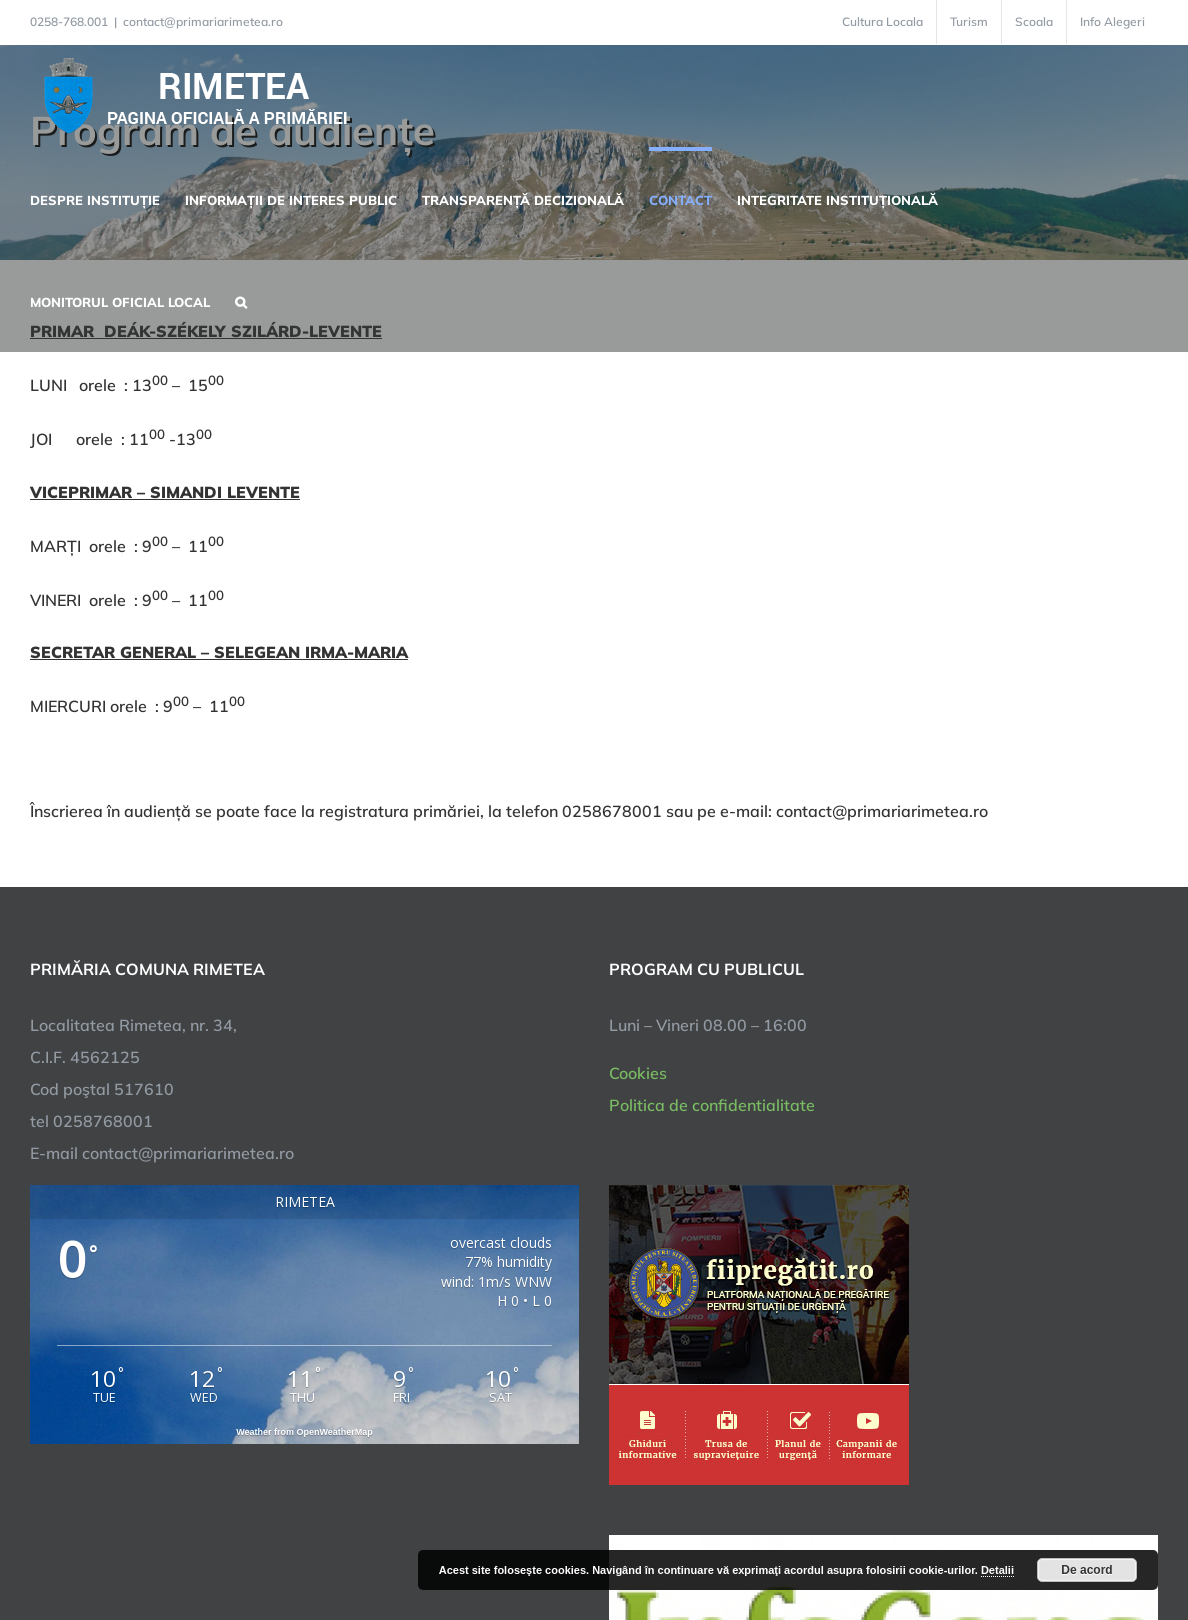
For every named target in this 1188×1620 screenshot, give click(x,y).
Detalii (997, 1570)
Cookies (638, 1073)
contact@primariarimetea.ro (203, 21)
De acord (1086, 1570)
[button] (241, 300)
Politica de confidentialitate (712, 1105)
